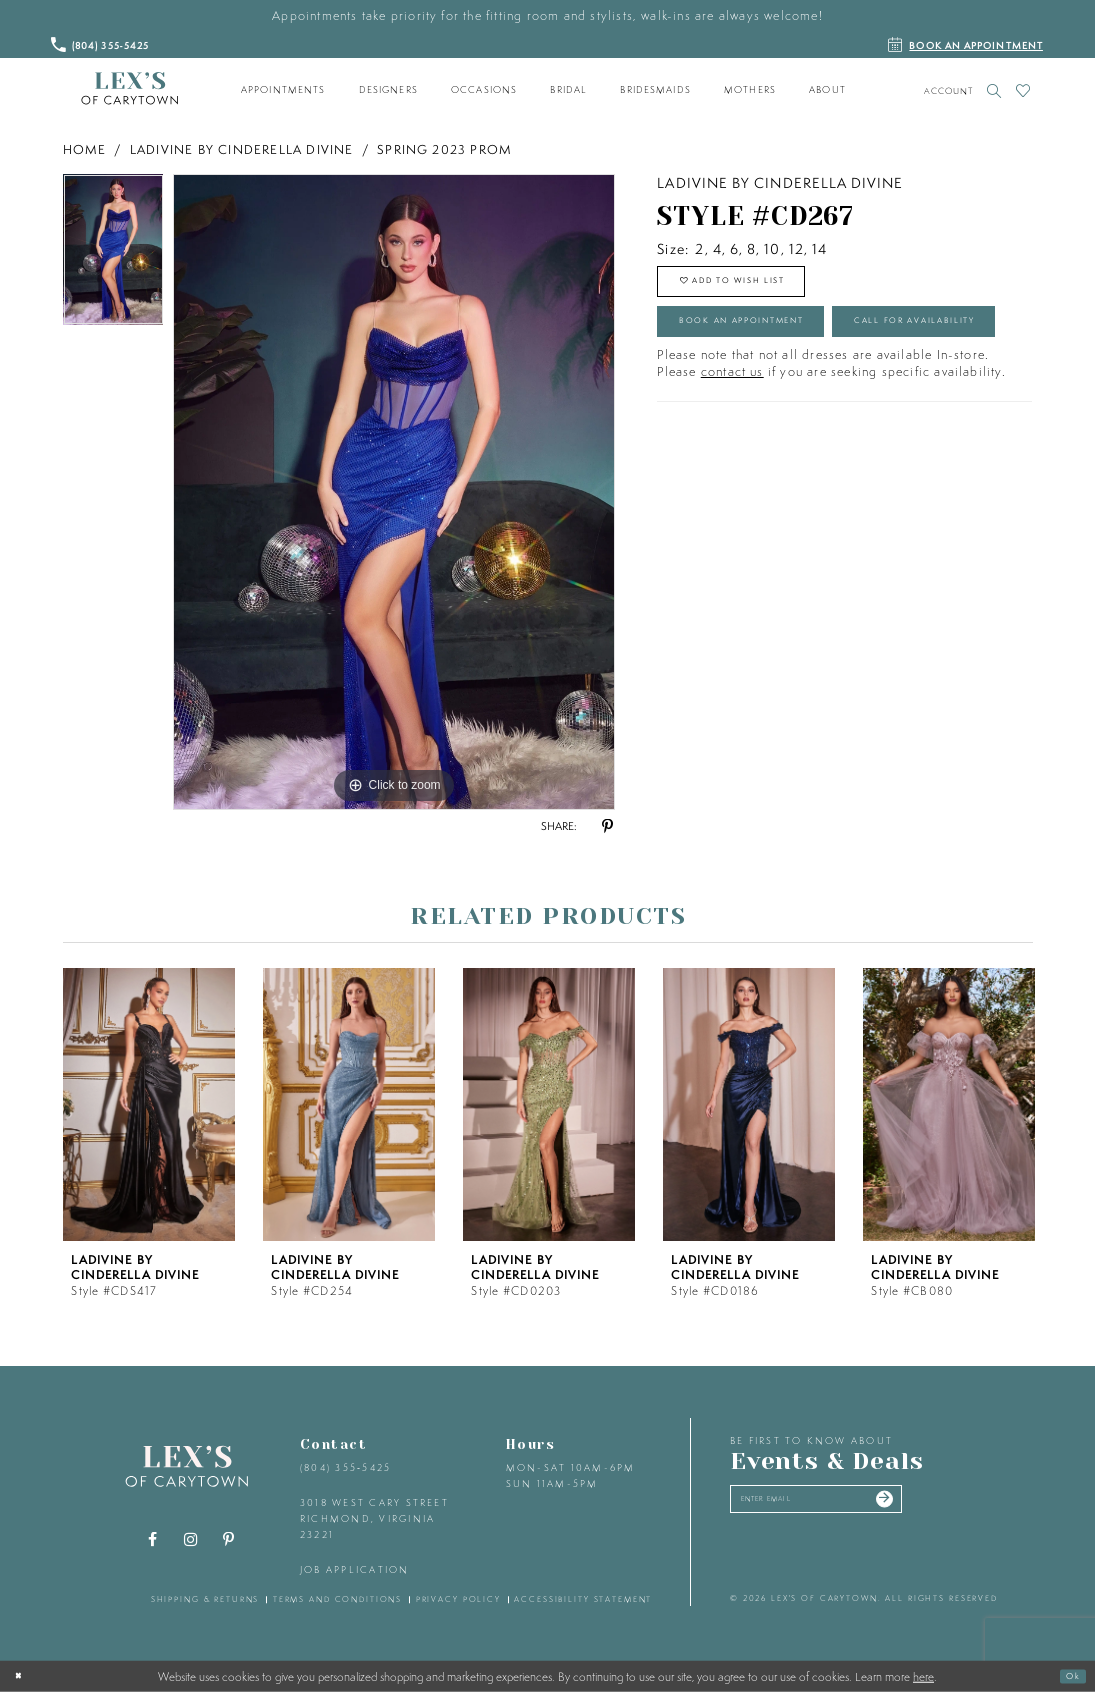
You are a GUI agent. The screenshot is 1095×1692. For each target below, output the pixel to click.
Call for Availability (770, 400)
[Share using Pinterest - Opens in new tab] (608, 827)
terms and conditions (337, 1599)
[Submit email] (949, 1505)
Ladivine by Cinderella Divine (242, 149)
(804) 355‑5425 (345, 1467)
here (923, 1676)
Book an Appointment (775, 345)
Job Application (355, 1569)
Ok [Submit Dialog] (1068, 1675)
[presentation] (149, 1104)
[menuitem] (283, 90)
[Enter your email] (851, 1505)
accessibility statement (583, 1599)
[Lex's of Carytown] (129, 89)
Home (85, 149)
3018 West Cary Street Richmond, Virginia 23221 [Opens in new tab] (374, 1518)
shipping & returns (205, 1599)
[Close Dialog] (23, 1676)
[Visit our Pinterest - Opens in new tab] (228, 1540)
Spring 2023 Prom (444, 149)
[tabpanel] (113, 255)
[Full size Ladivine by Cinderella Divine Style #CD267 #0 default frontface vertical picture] (394, 492)
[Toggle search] (994, 90)
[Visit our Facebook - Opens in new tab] (152, 1540)
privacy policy (458, 1599)
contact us (732, 457)
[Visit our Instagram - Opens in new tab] (190, 1540)
